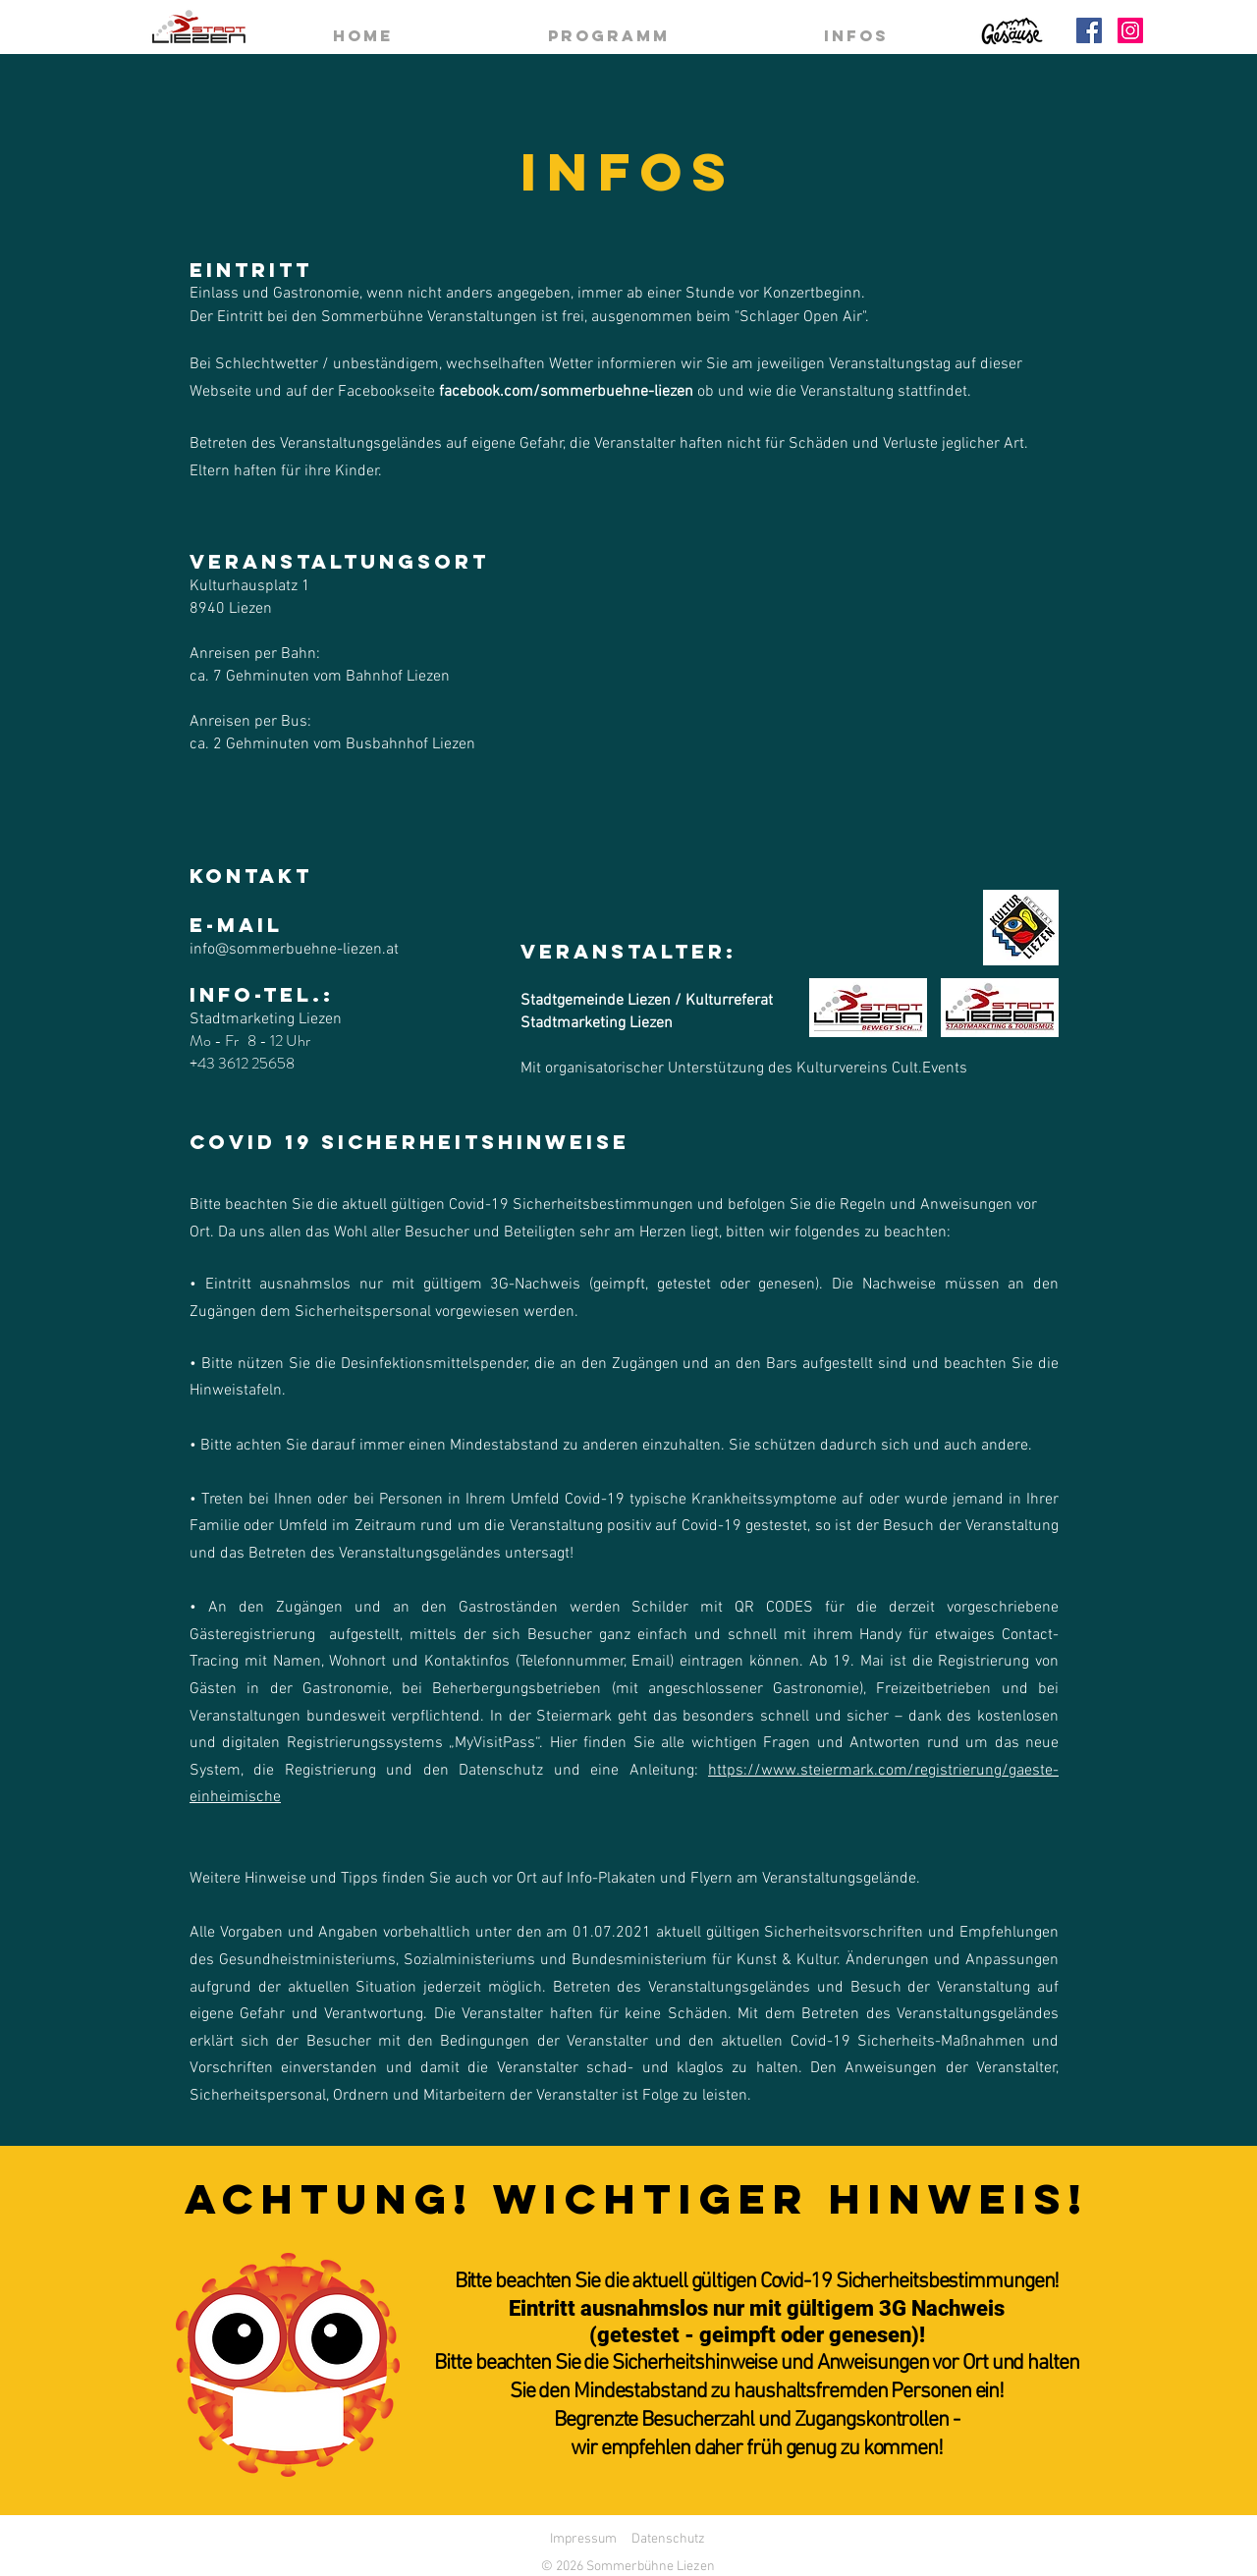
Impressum (583, 2539)
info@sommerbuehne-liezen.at (294, 949)
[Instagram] (1130, 30)
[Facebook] (1089, 30)
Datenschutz (668, 2539)
